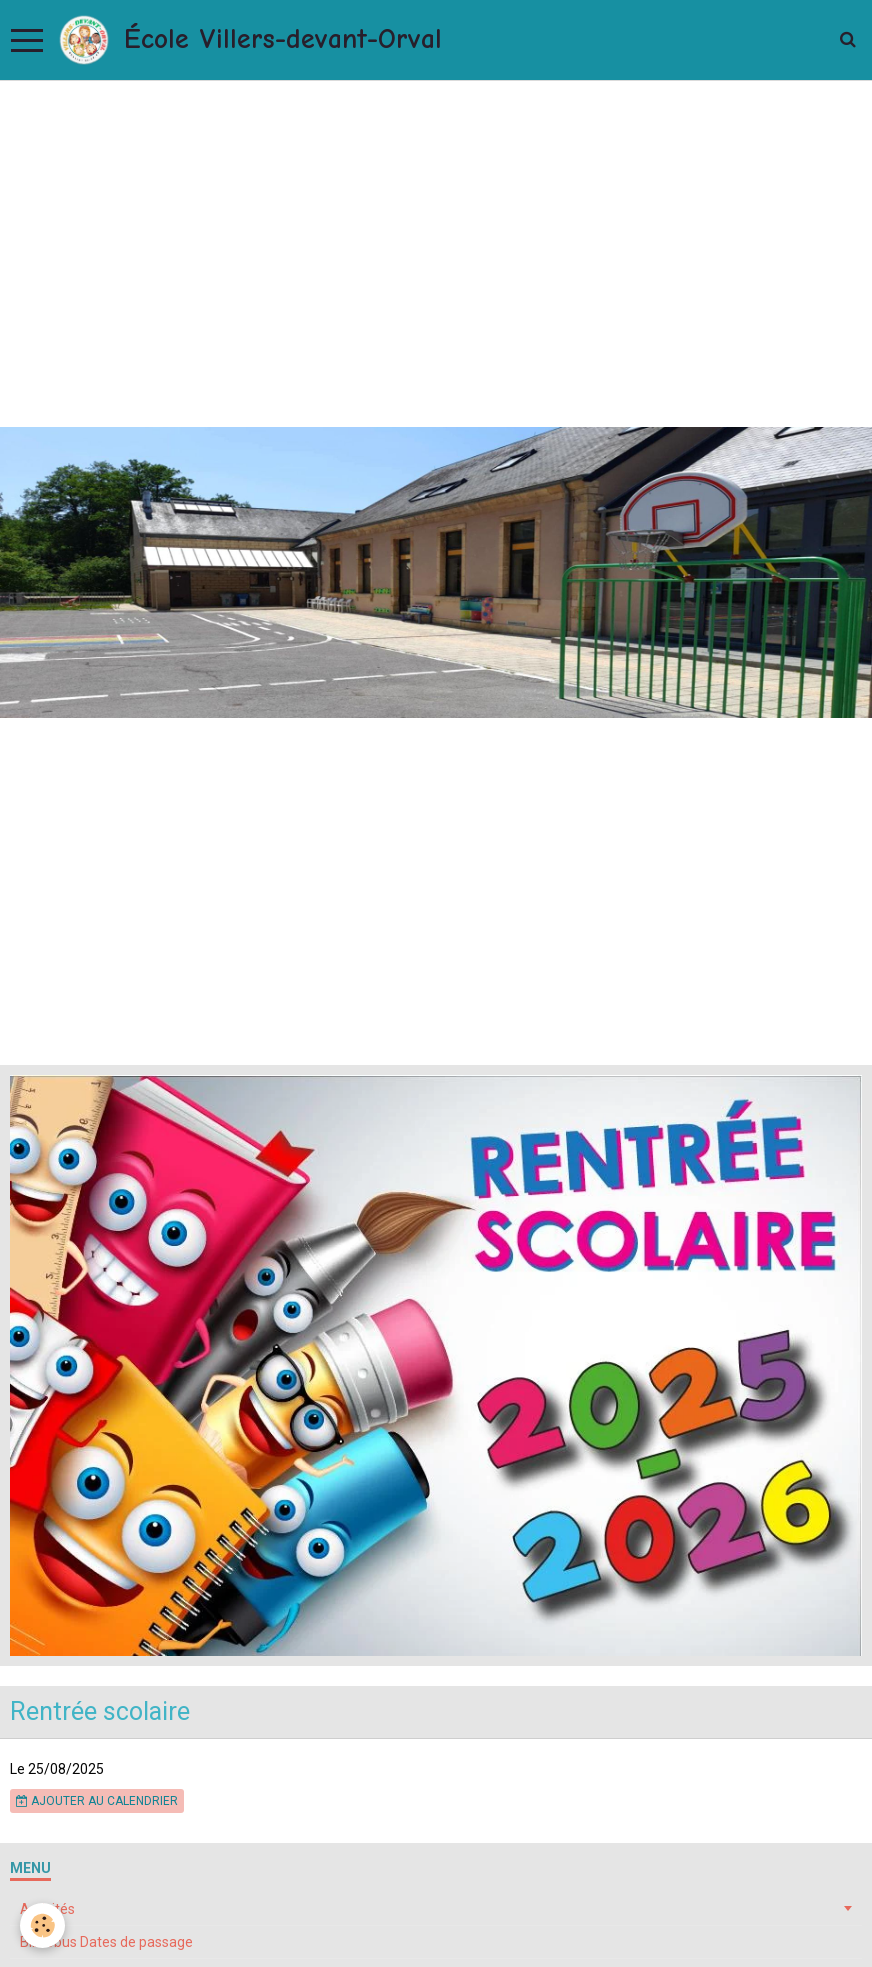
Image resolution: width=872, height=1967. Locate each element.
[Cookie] (42, 1925)
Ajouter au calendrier (97, 1801)
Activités (47, 1909)
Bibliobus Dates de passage (106, 1942)
